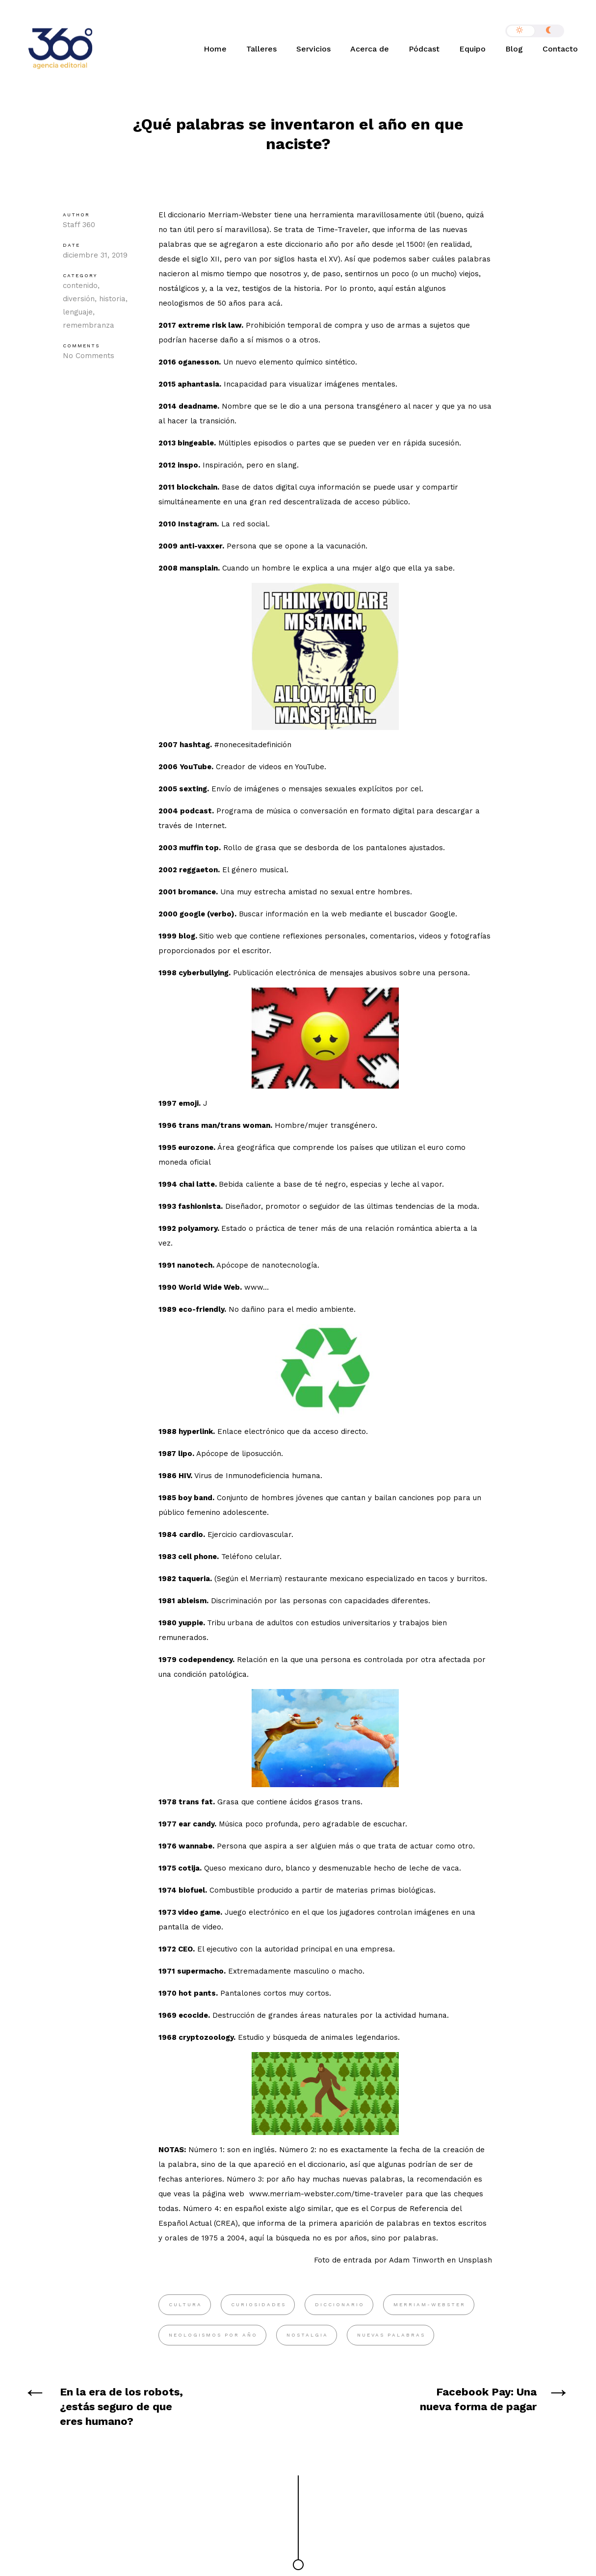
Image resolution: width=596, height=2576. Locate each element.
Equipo (472, 48)
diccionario (339, 2304)
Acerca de (369, 48)
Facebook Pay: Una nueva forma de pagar (478, 2399)
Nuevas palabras (391, 2335)
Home (215, 48)
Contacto (560, 48)
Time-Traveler (342, 229)
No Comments (88, 355)
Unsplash (475, 2260)
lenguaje (78, 312)
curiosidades (258, 2304)
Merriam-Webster (429, 2304)
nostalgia (307, 2335)
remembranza (88, 325)
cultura (185, 2304)
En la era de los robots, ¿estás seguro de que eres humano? (121, 2406)
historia (112, 298)
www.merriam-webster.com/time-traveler (325, 2193)
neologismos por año (213, 2335)
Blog (514, 48)
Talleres (261, 48)
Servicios (313, 48)
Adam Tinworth (416, 2260)
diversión (79, 298)
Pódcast (424, 48)
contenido (80, 285)
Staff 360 (79, 224)
